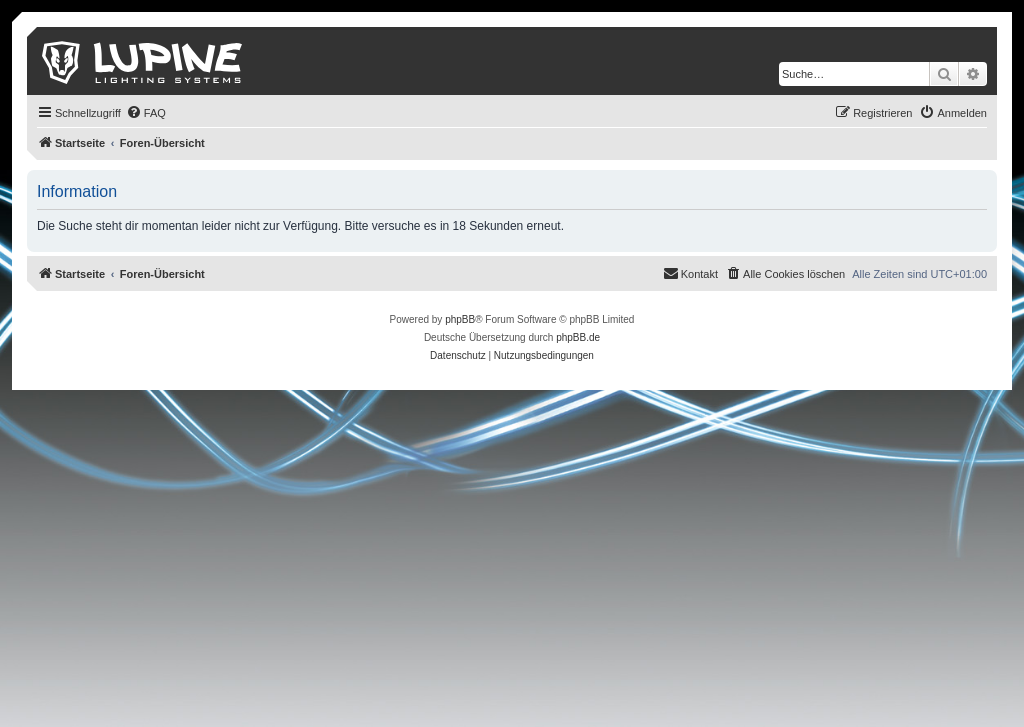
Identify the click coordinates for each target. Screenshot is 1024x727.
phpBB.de (578, 337)
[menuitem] (146, 113)
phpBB (460, 319)
